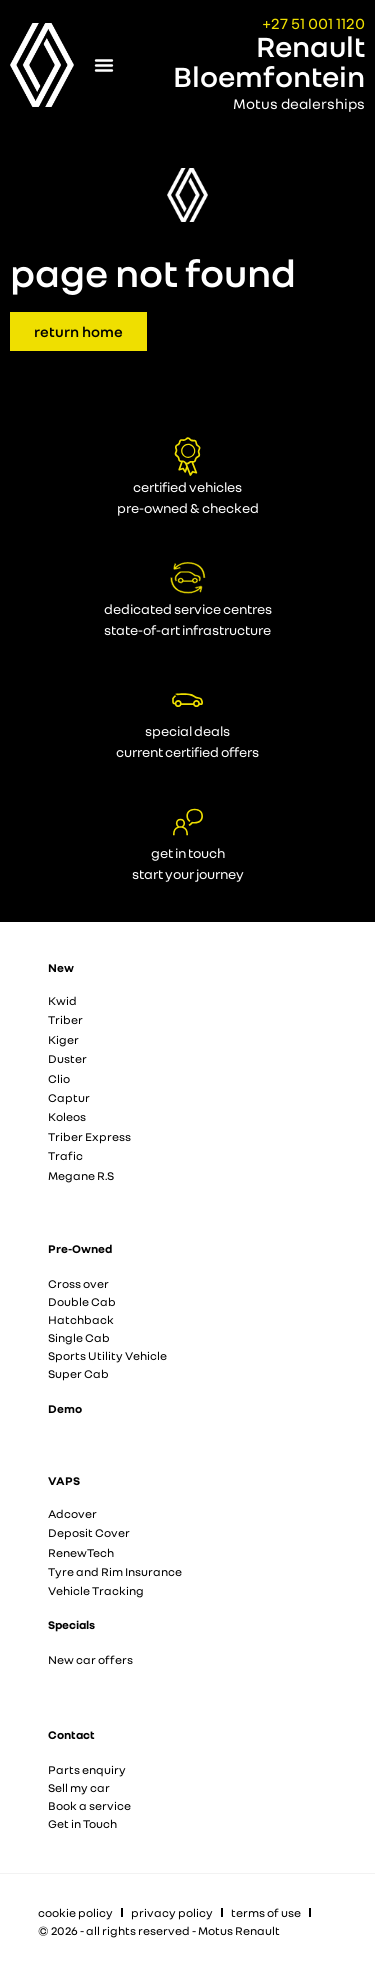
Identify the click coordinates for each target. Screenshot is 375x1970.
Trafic (65, 1155)
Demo (65, 1408)
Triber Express (89, 1136)
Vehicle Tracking (96, 1590)
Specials (71, 1624)
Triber (65, 1019)
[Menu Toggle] (104, 65)
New (61, 967)
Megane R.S (81, 1175)
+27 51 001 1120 (313, 23)
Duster (67, 1058)
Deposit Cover (89, 1532)
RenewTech (81, 1552)
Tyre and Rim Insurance (115, 1571)
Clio (59, 1078)
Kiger (63, 1039)
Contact (71, 1734)
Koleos (67, 1116)
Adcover (72, 1513)
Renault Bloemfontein (269, 61)
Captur (69, 1097)
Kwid (62, 1000)
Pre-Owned (80, 1248)
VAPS (64, 1480)
